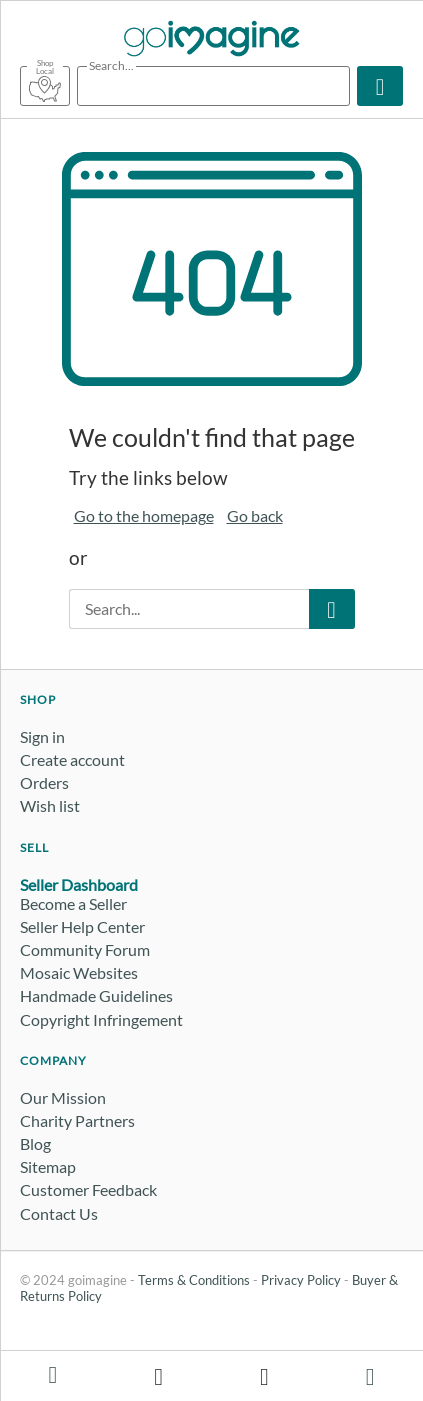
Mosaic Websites (79, 972)
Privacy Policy (301, 1280)
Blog (35, 1143)
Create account (72, 759)
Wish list (50, 805)
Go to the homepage (144, 515)
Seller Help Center (82, 926)
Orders (44, 782)
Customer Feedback (88, 1189)
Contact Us (59, 1213)
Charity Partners (77, 1120)
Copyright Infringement (101, 1019)
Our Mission (63, 1097)
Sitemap (48, 1166)
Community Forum (85, 949)
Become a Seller (73, 903)
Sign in (42, 736)
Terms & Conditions (194, 1280)
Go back (255, 515)
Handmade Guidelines (96, 995)
